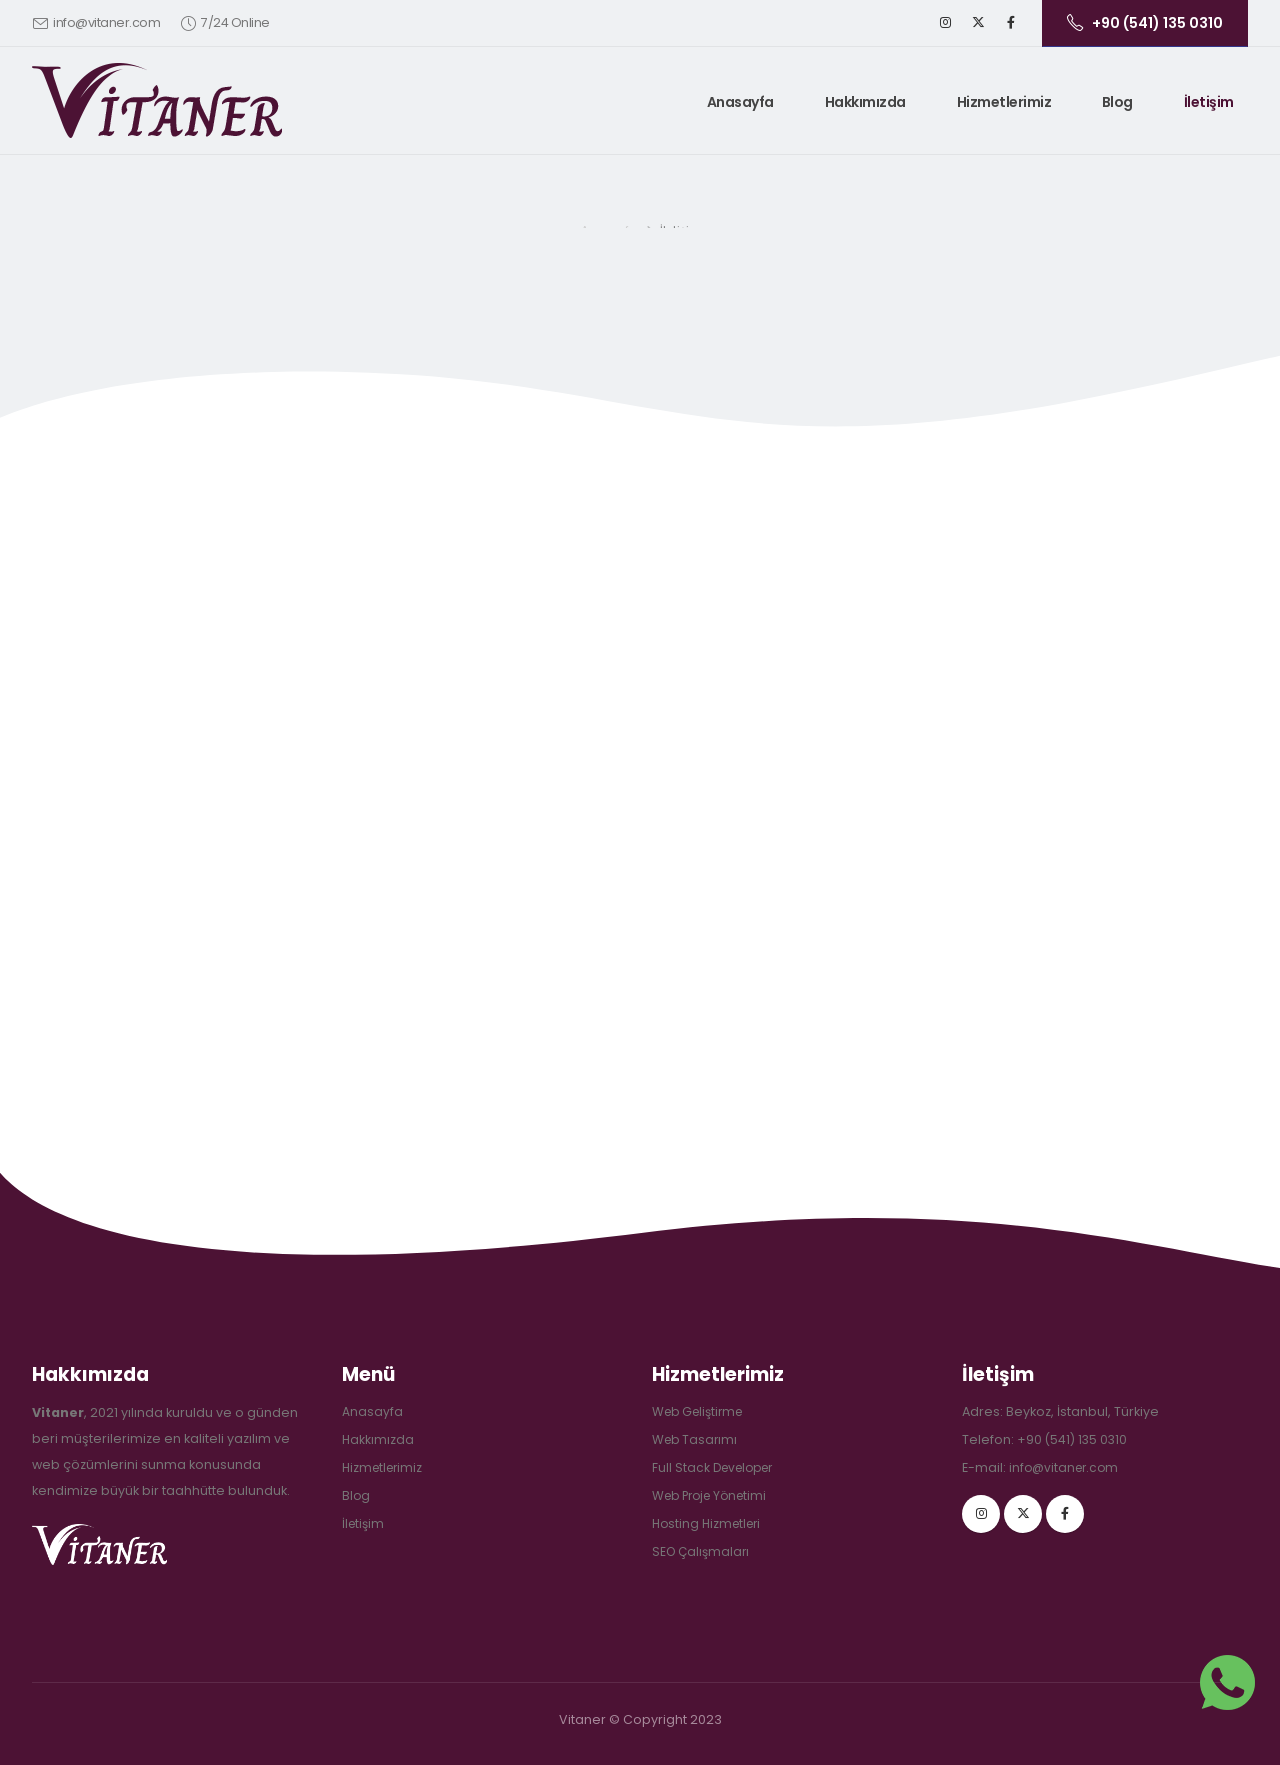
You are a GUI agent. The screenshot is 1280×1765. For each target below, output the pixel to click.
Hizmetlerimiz (1004, 102)
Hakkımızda (865, 102)
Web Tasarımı (696, 1439)
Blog (1117, 102)
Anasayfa (740, 102)
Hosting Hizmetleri (710, 1523)
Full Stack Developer (717, 1467)
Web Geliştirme (701, 1411)
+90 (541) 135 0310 (1073, 1439)
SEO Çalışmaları (703, 1551)
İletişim (1209, 102)
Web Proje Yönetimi (714, 1495)
